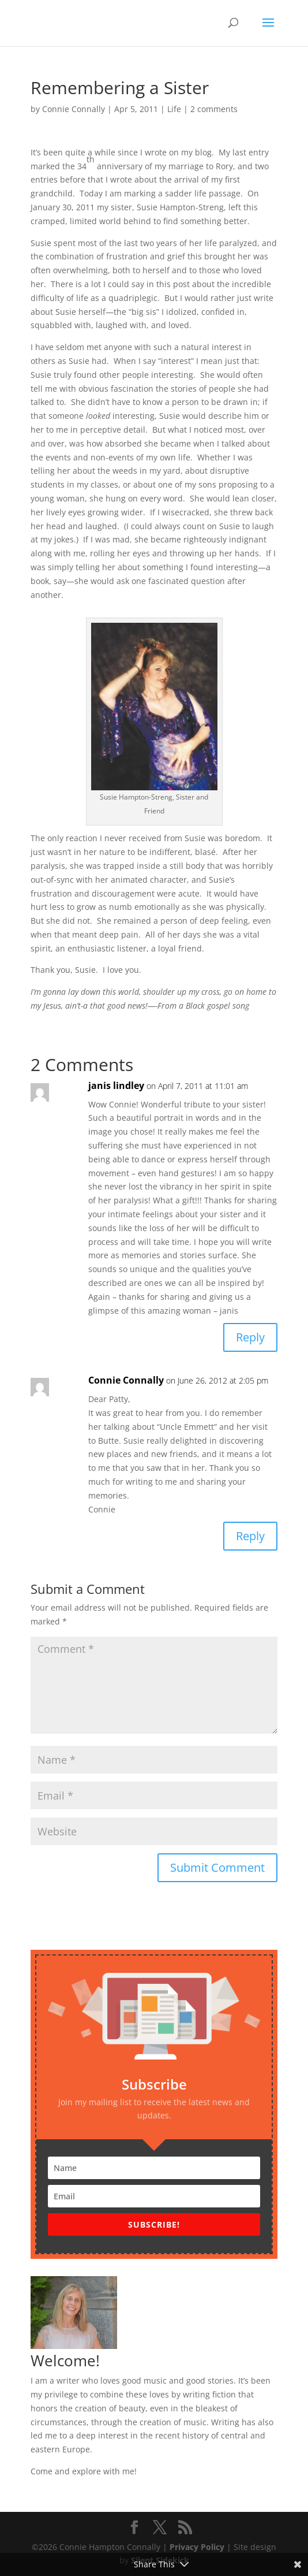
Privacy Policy (197, 2546)
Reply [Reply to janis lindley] (250, 1337)
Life (174, 108)
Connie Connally (73, 108)
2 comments (214, 108)
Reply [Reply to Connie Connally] (250, 1536)
